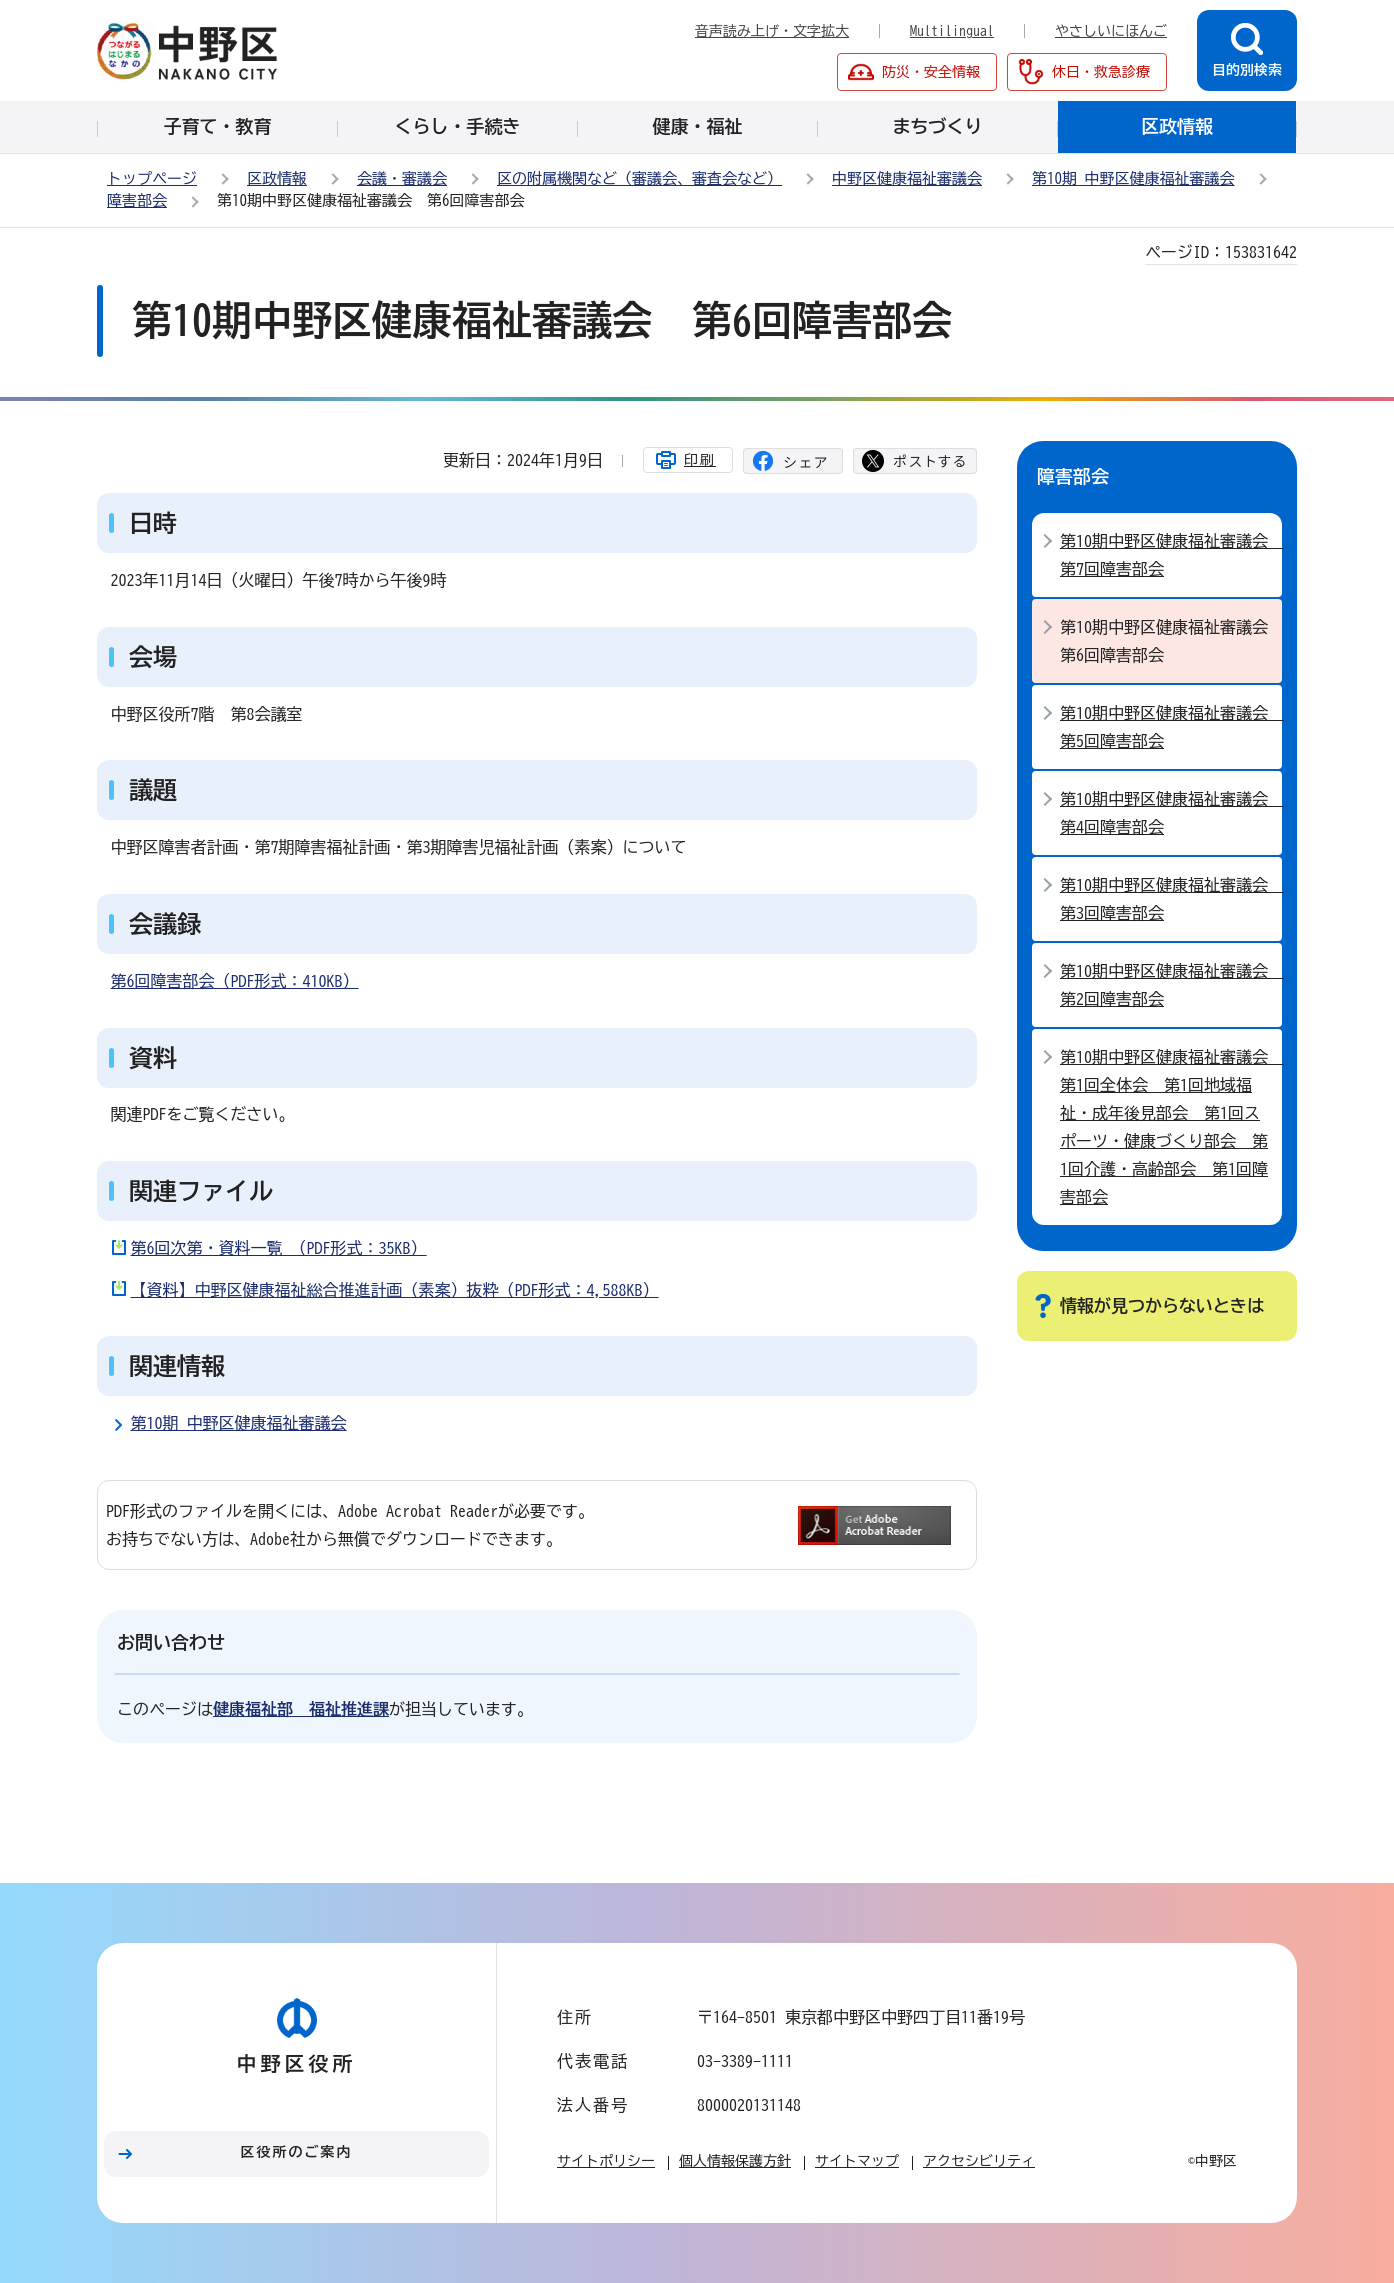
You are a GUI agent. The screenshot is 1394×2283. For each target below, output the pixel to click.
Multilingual (952, 31)
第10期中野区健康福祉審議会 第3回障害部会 (1171, 899)
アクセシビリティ (979, 2161)
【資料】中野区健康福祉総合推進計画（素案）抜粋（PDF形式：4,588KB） (395, 1290)
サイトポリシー (606, 2161)
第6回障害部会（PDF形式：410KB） (235, 981)
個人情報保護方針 (735, 2161)
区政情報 (277, 178)
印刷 (700, 460)
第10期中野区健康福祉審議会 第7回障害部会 (1171, 555)
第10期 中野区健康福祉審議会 (1133, 178)
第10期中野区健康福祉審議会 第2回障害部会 (1171, 985)
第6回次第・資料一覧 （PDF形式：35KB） (279, 1248)
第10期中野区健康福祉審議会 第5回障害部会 (1171, 727)
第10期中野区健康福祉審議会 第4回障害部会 (1171, 813)
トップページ (152, 178)
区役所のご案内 (297, 2152)
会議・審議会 (402, 178)
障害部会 (137, 200)
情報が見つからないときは (1162, 1305)
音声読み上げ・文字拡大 (772, 31)
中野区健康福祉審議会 (907, 178)
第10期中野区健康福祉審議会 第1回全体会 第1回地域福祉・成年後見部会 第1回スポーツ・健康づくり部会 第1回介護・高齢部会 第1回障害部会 (1171, 1127)
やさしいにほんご (1111, 31)
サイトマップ (857, 2161)
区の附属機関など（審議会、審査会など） (639, 178)
